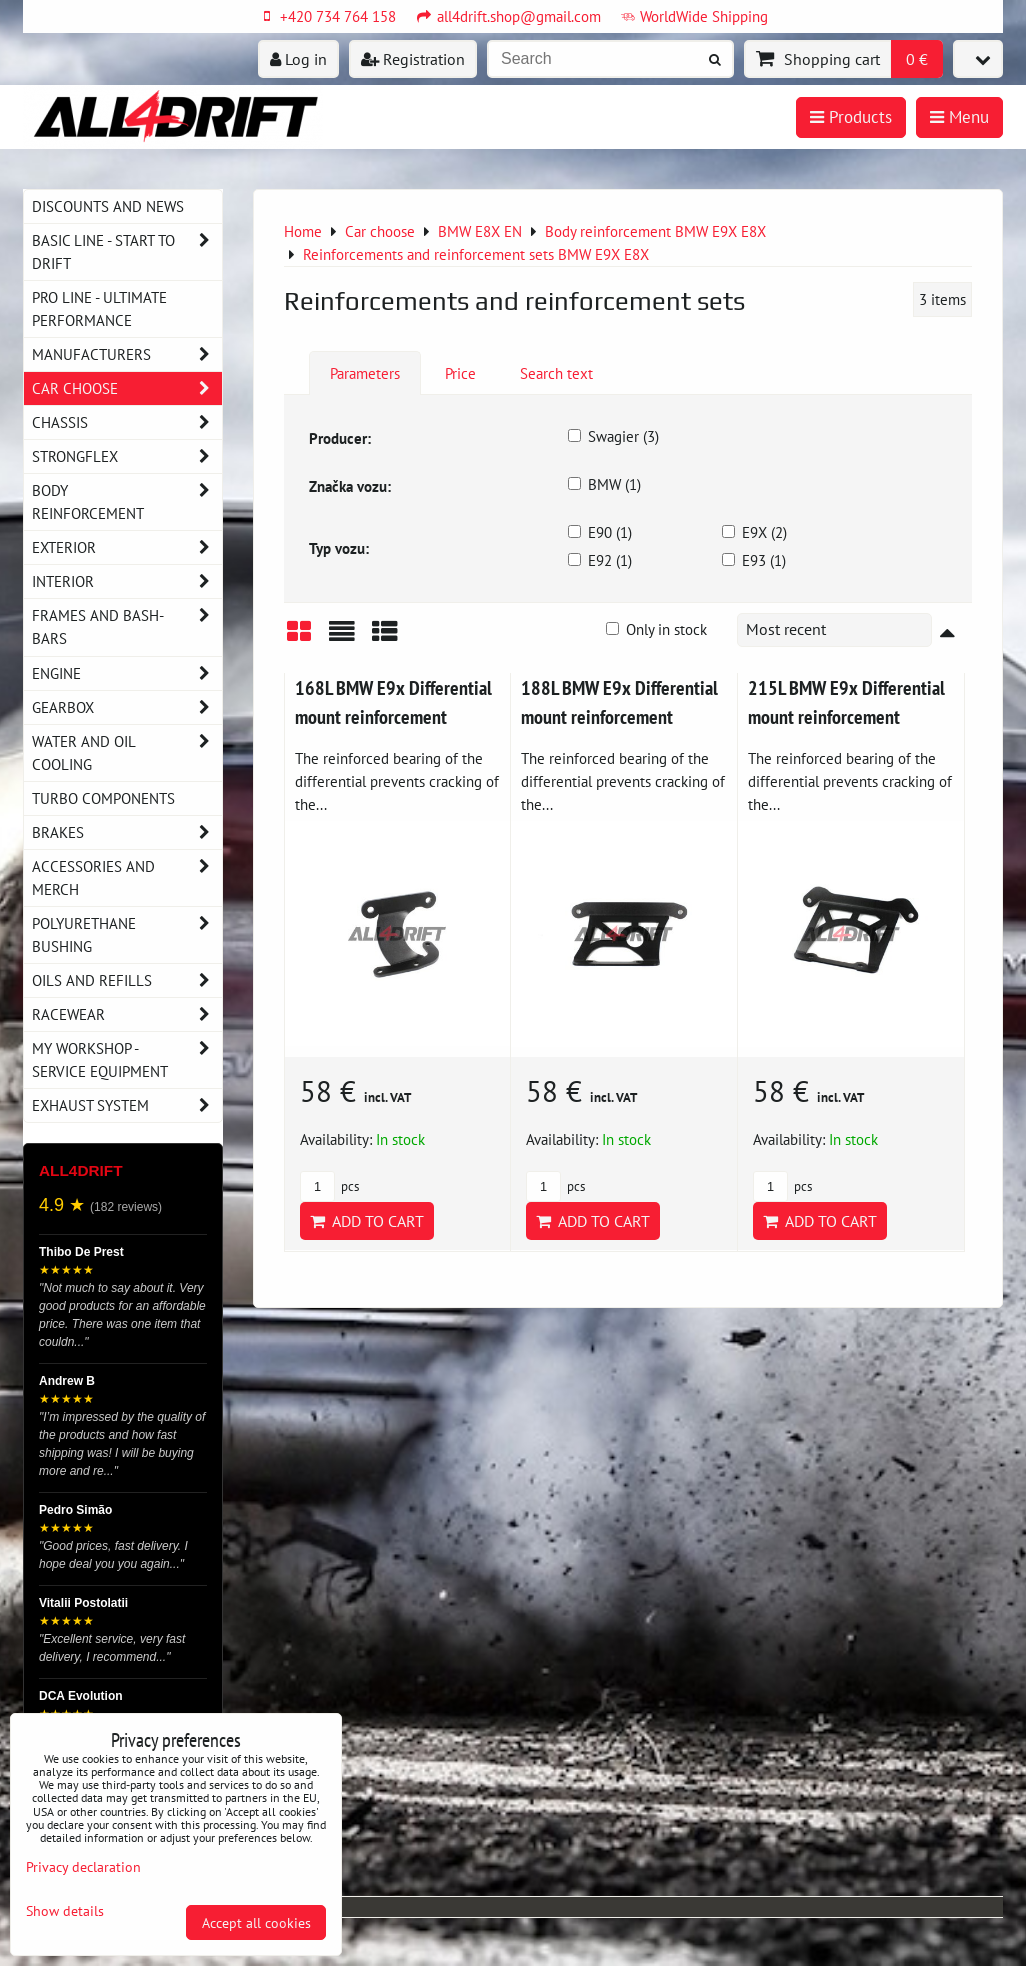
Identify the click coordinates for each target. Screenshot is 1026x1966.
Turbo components (103, 798)
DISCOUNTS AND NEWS (108, 206)
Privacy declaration (83, 1866)
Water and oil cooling (127, 753)
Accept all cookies (256, 1922)
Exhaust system (127, 1105)
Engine (127, 673)
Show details (65, 1911)
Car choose (127, 388)
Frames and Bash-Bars (127, 627)
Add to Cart (367, 1221)
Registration (413, 59)
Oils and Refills (127, 980)
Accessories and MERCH (127, 878)
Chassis (127, 422)
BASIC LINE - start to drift (127, 252)
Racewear (127, 1014)
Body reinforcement (127, 502)
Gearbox (127, 707)
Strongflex (127, 456)
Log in (298, 59)
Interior (127, 581)
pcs (329, 1186)
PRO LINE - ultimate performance (99, 308)
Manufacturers (127, 354)
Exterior (127, 547)
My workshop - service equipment (127, 1060)
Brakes (127, 832)
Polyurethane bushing (127, 935)
